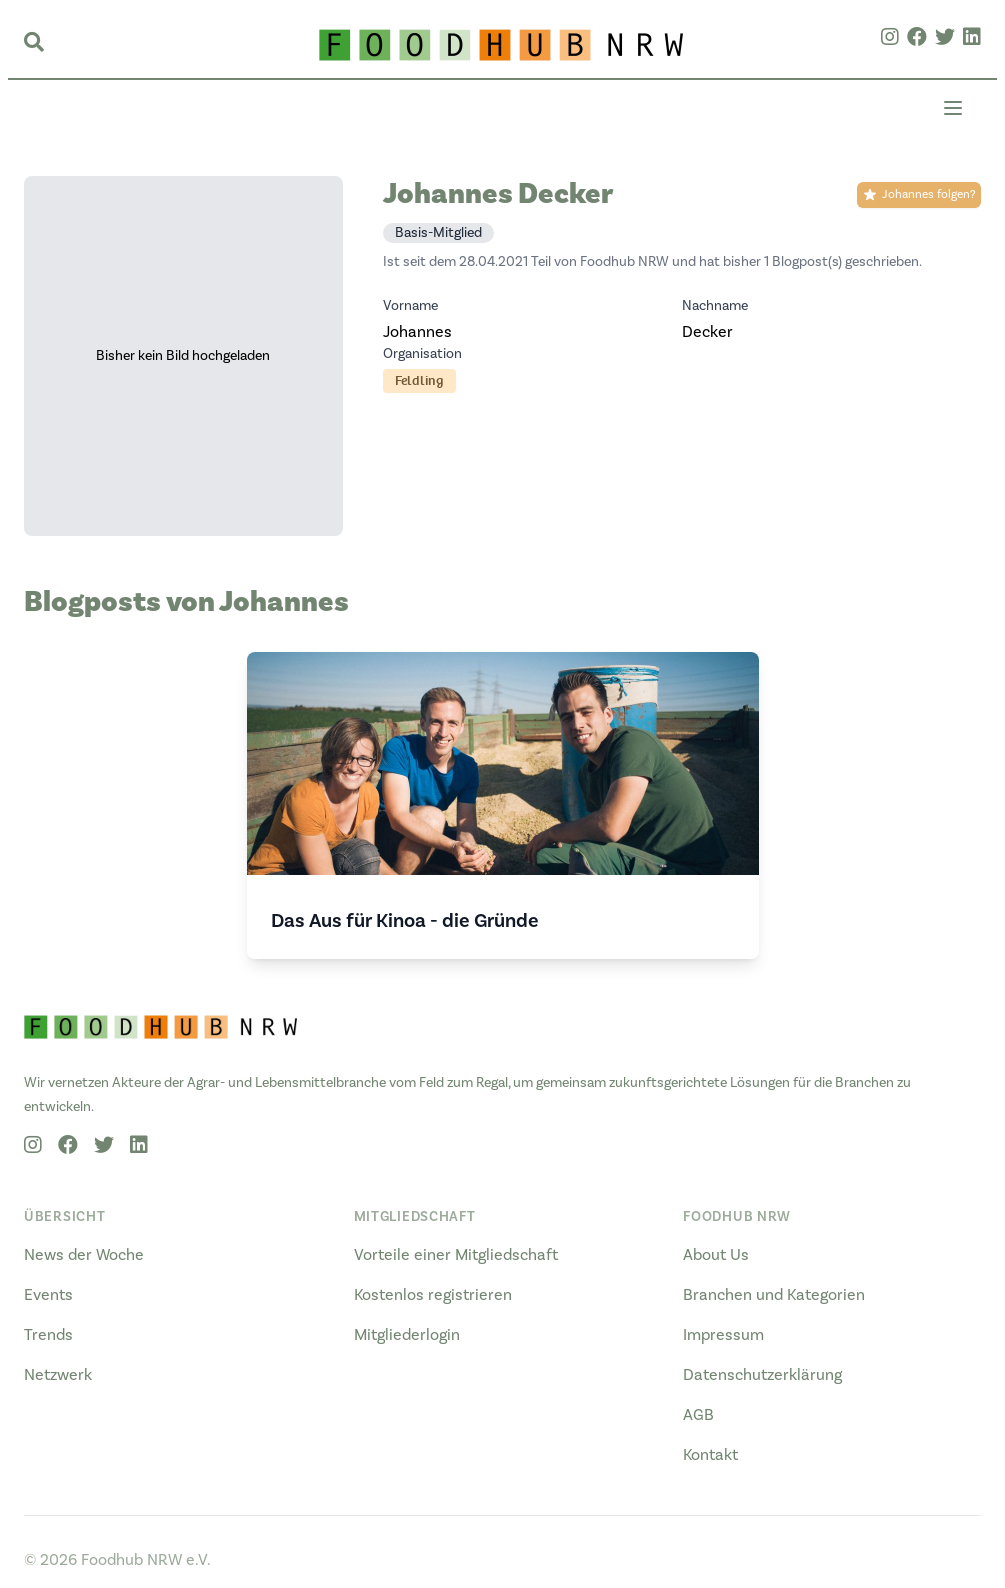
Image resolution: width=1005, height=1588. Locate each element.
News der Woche (84, 1255)
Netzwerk (58, 1375)
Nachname (715, 306)
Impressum (723, 1335)
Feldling (419, 380)
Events (48, 1295)
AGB (698, 1415)
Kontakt (710, 1455)
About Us (716, 1255)
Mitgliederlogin (407, 1335)
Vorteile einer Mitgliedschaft (456, 1255)
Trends (48, 1335)
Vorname (410, 306)
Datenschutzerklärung (762, 1375)
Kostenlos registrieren (433, 1295)
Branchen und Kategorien (774, 1295)
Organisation (422, 354)
